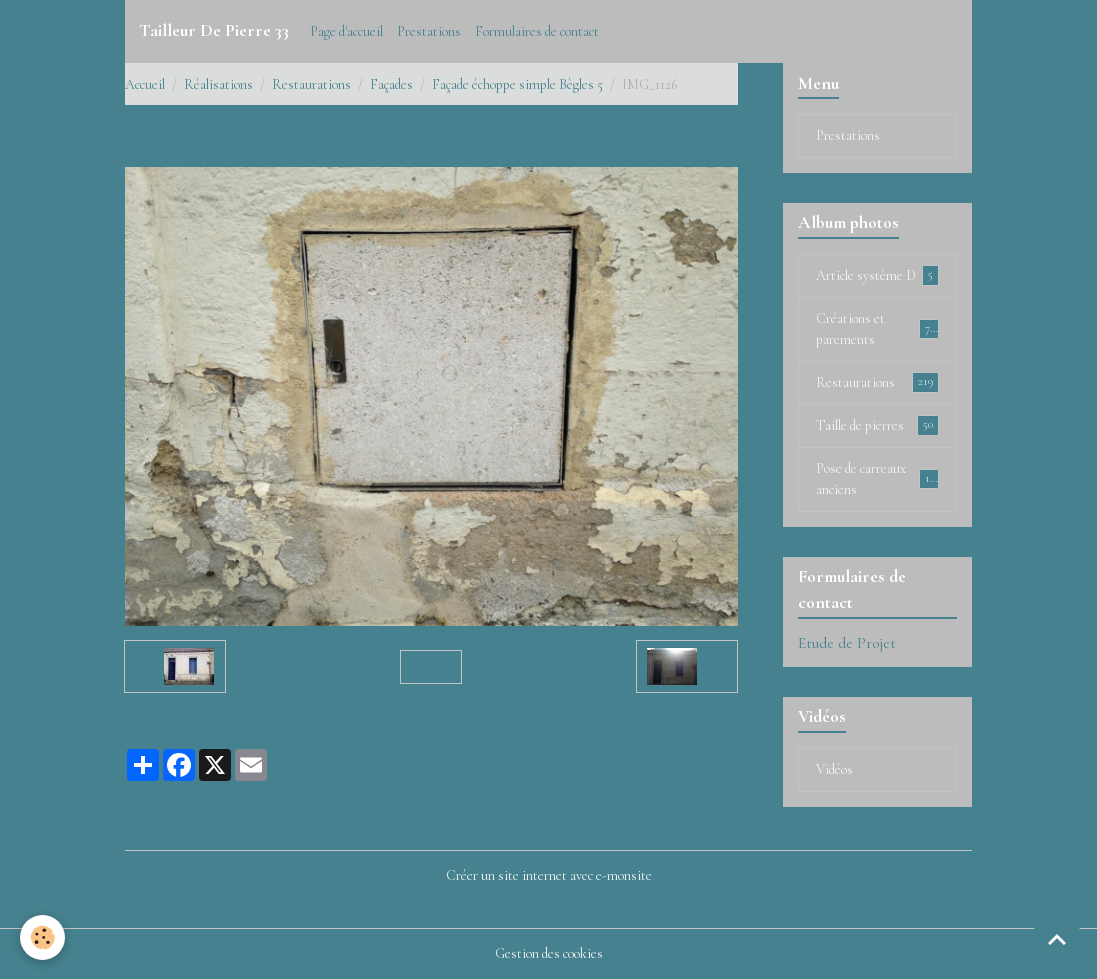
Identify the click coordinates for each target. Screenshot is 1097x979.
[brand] (214, 31)
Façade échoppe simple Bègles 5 (517, 84)
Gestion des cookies (549, 953)
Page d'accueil (346, 31)
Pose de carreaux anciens (877, 479)
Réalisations (218, 84)
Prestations (429, 31)
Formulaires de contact (537, 31)
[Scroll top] (1057, 939)
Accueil (145, 84)
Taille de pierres (877, 425)
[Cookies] (42, 937)
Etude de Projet (847, 643)
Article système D (877, 275)
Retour (430, 666)
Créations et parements (877, 329)
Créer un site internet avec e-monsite (549, 875)
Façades (391, 84)
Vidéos (834, 769)
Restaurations (311, 84)
